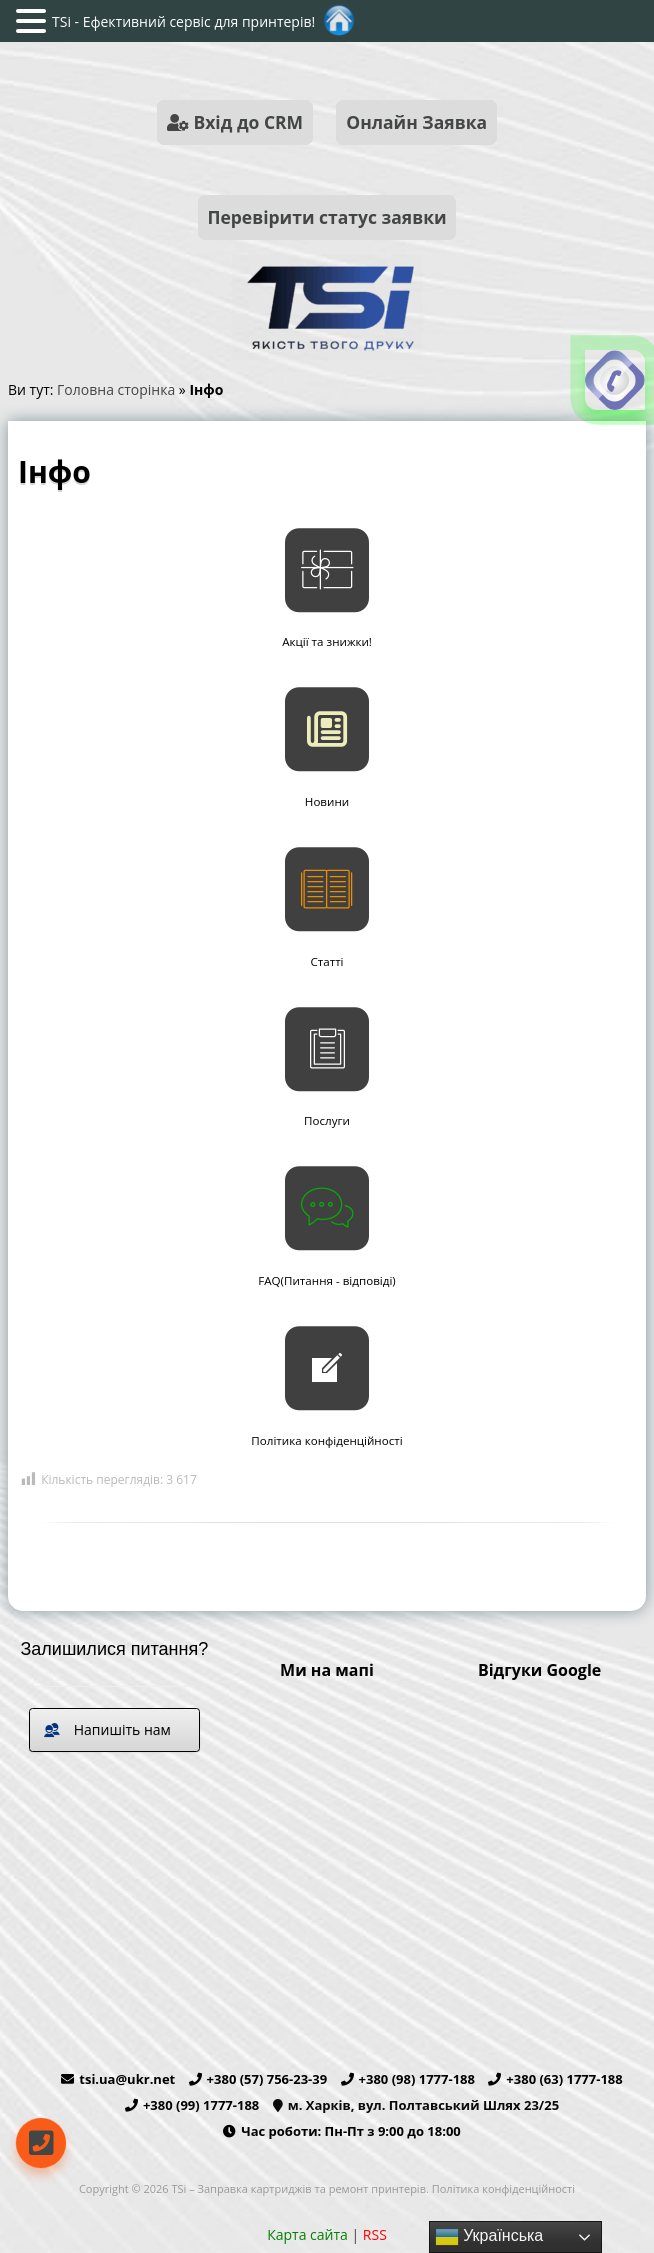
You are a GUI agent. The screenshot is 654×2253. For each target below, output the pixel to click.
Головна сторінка (116, 389)
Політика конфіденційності (326, 1440)
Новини (327, 801)
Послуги (327, 1120)
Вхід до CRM (235, 122)
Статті (326, 961)
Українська (489, 2237)
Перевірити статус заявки (326, 217)
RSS (375, 2234)
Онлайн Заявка (416, 122)
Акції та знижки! (327, 641)
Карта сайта (307, 2234)
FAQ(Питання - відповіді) (327, 1280)
